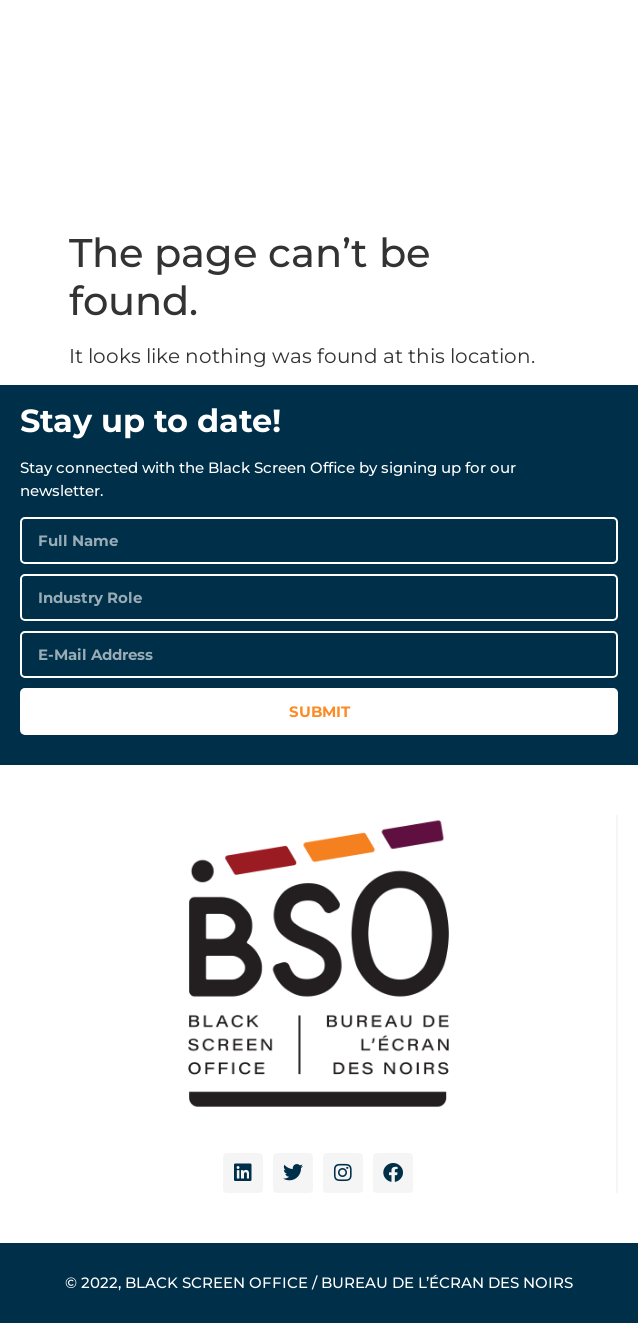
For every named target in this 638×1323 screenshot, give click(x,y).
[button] (594, 86)
